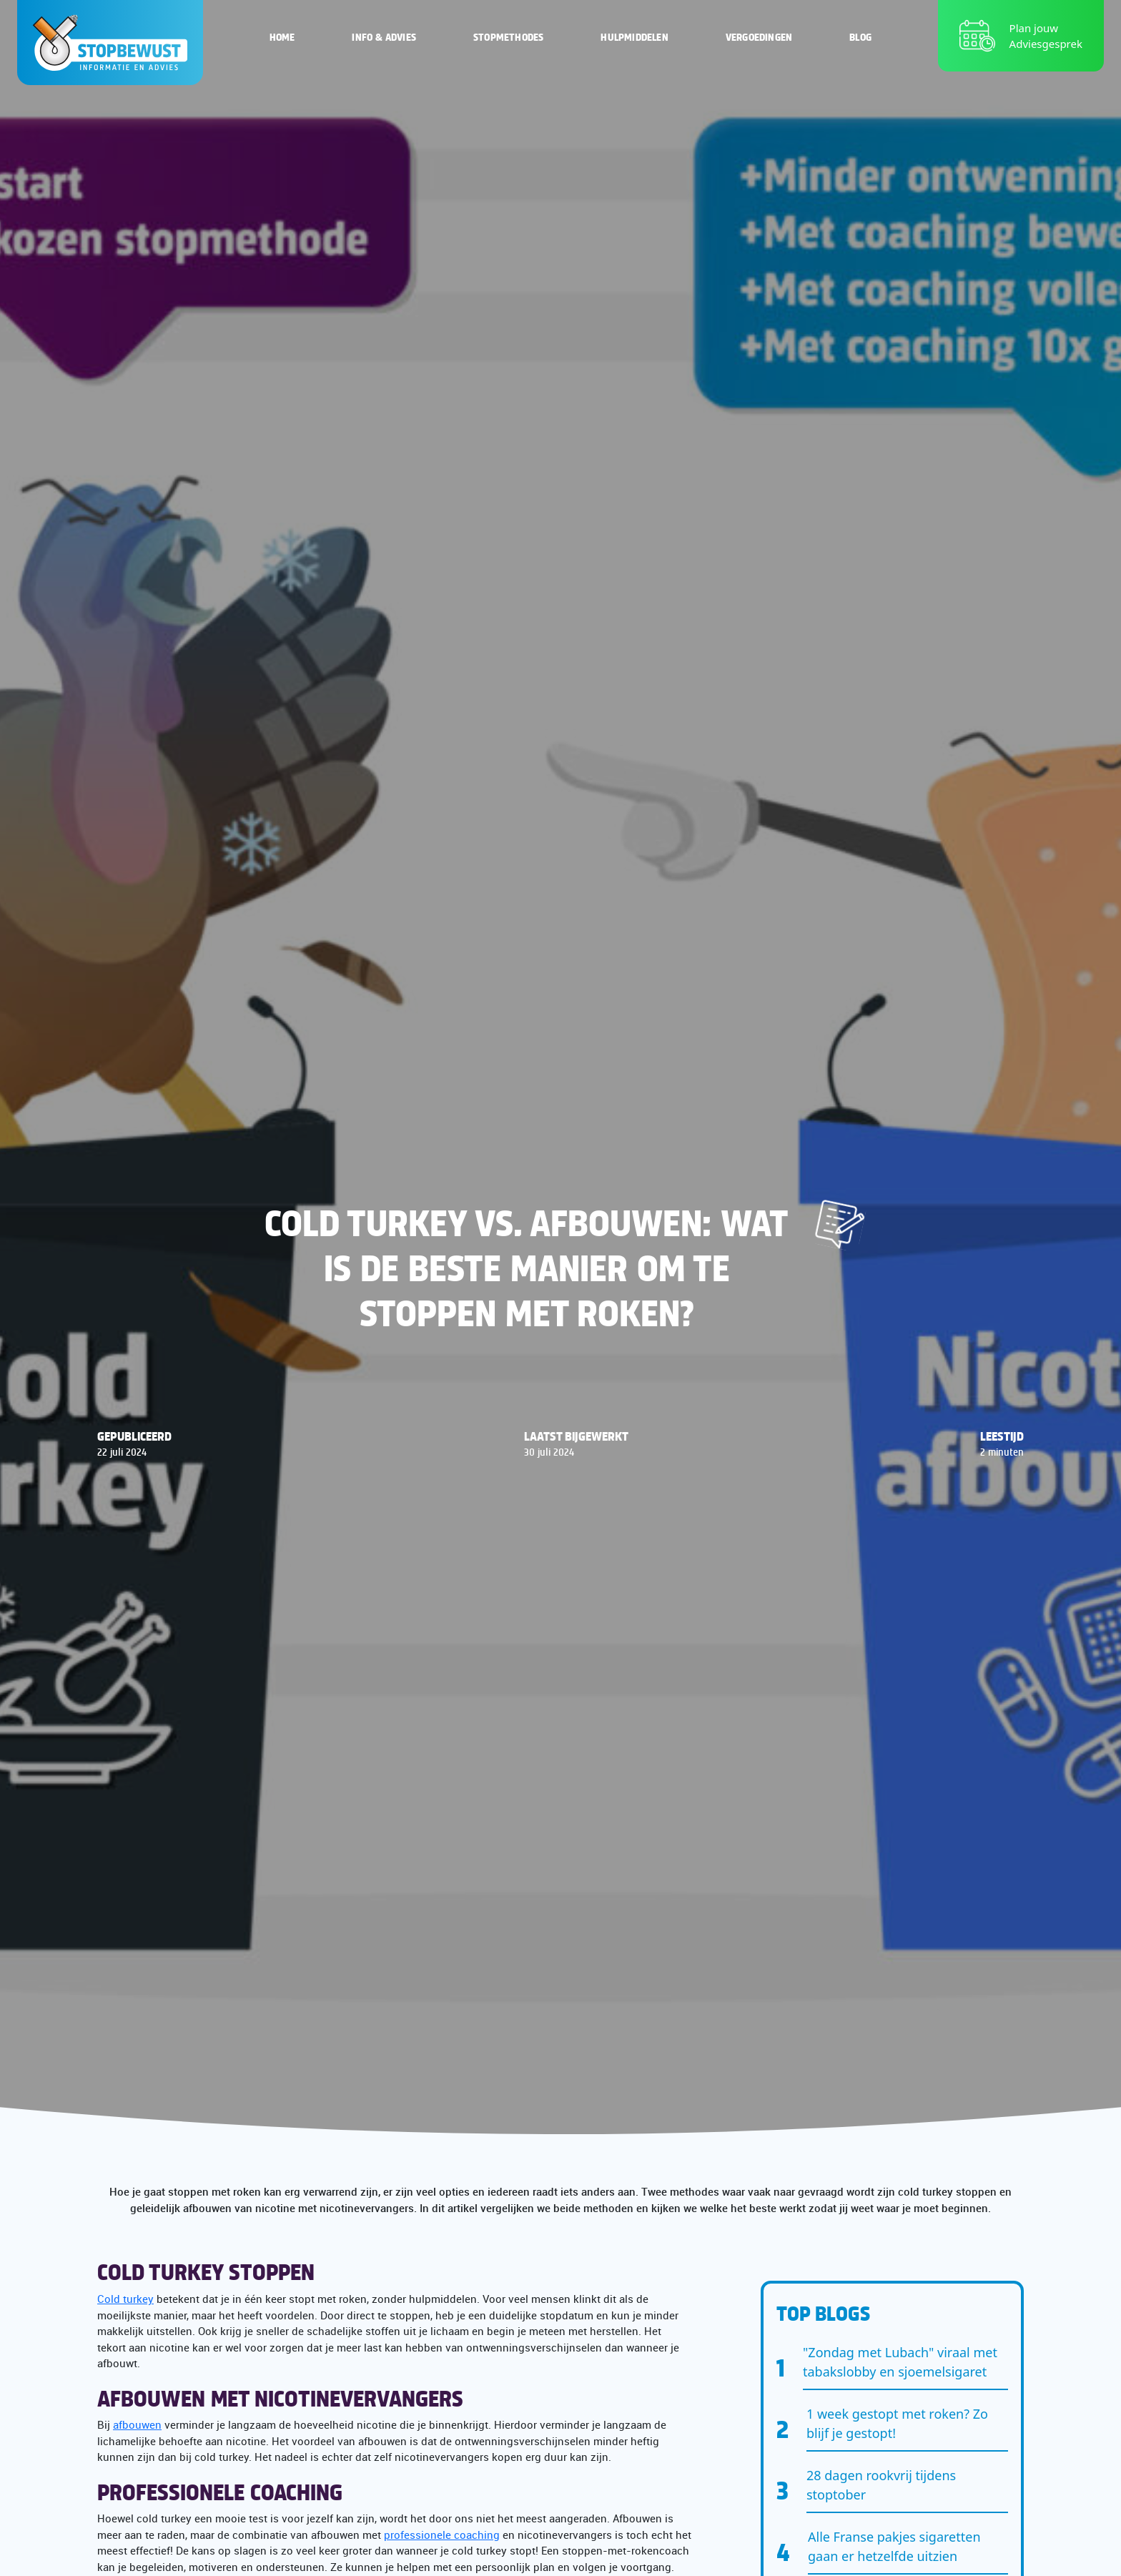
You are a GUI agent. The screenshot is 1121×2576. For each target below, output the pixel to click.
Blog (860, 36)
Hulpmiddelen (634, 36)
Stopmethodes (508, 36)
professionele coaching (442, 2534)
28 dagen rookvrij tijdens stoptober (881, 2485)
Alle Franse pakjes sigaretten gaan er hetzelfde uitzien (894, 2546)
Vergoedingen (759, 36)
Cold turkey (125, 2298)
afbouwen (137, 2424)
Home (282, 36)
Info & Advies (384, 36)
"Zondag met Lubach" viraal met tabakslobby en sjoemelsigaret (900, 2362)
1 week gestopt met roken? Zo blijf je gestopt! (897, 2423)
